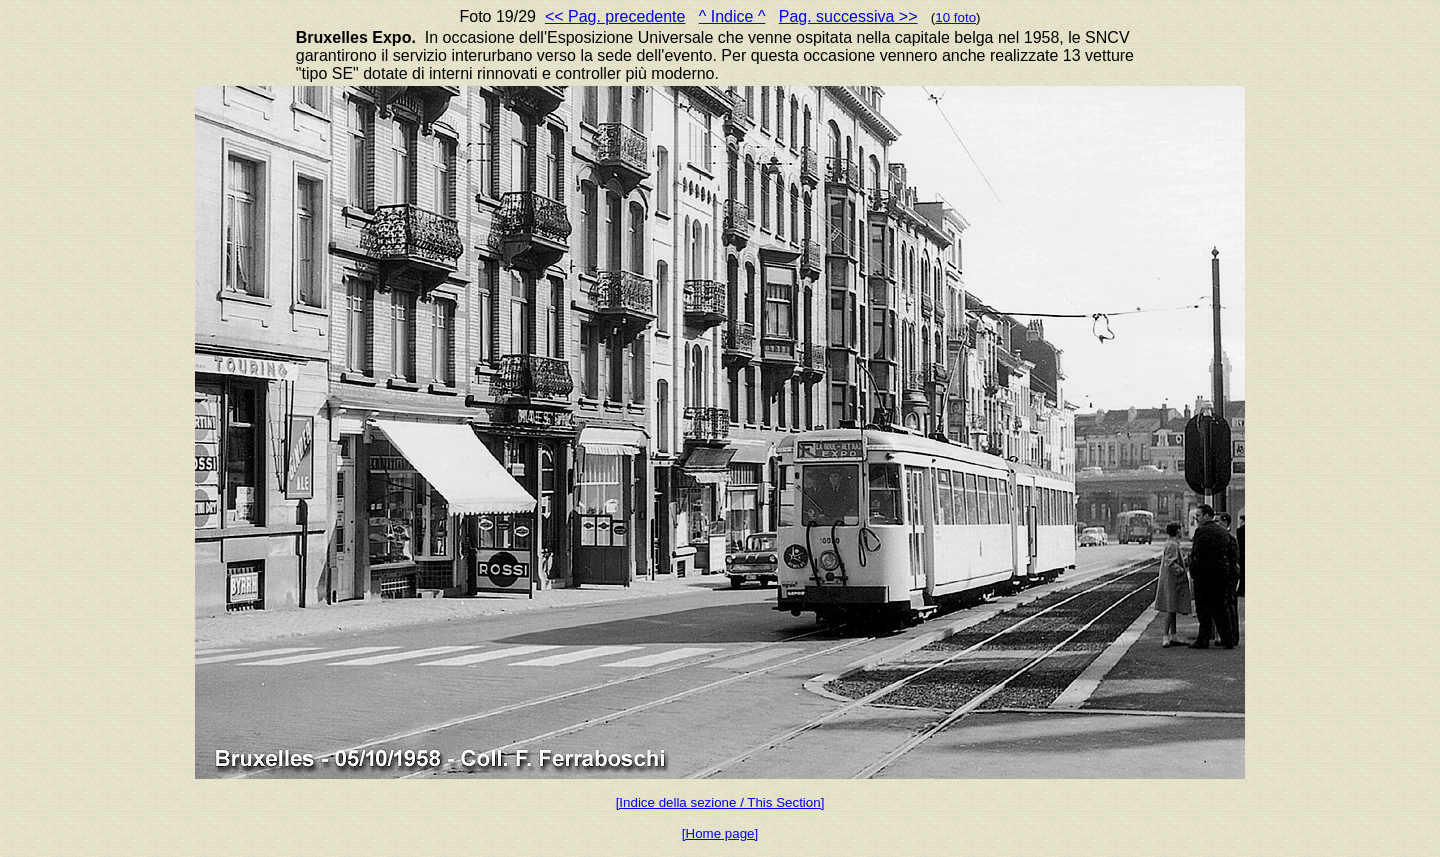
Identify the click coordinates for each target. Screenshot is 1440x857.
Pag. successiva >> (848, 16)
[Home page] (720, 833)
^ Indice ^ (732, 16)
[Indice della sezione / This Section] (720, 802)
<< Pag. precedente (615, 16)
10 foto (955, 17)
